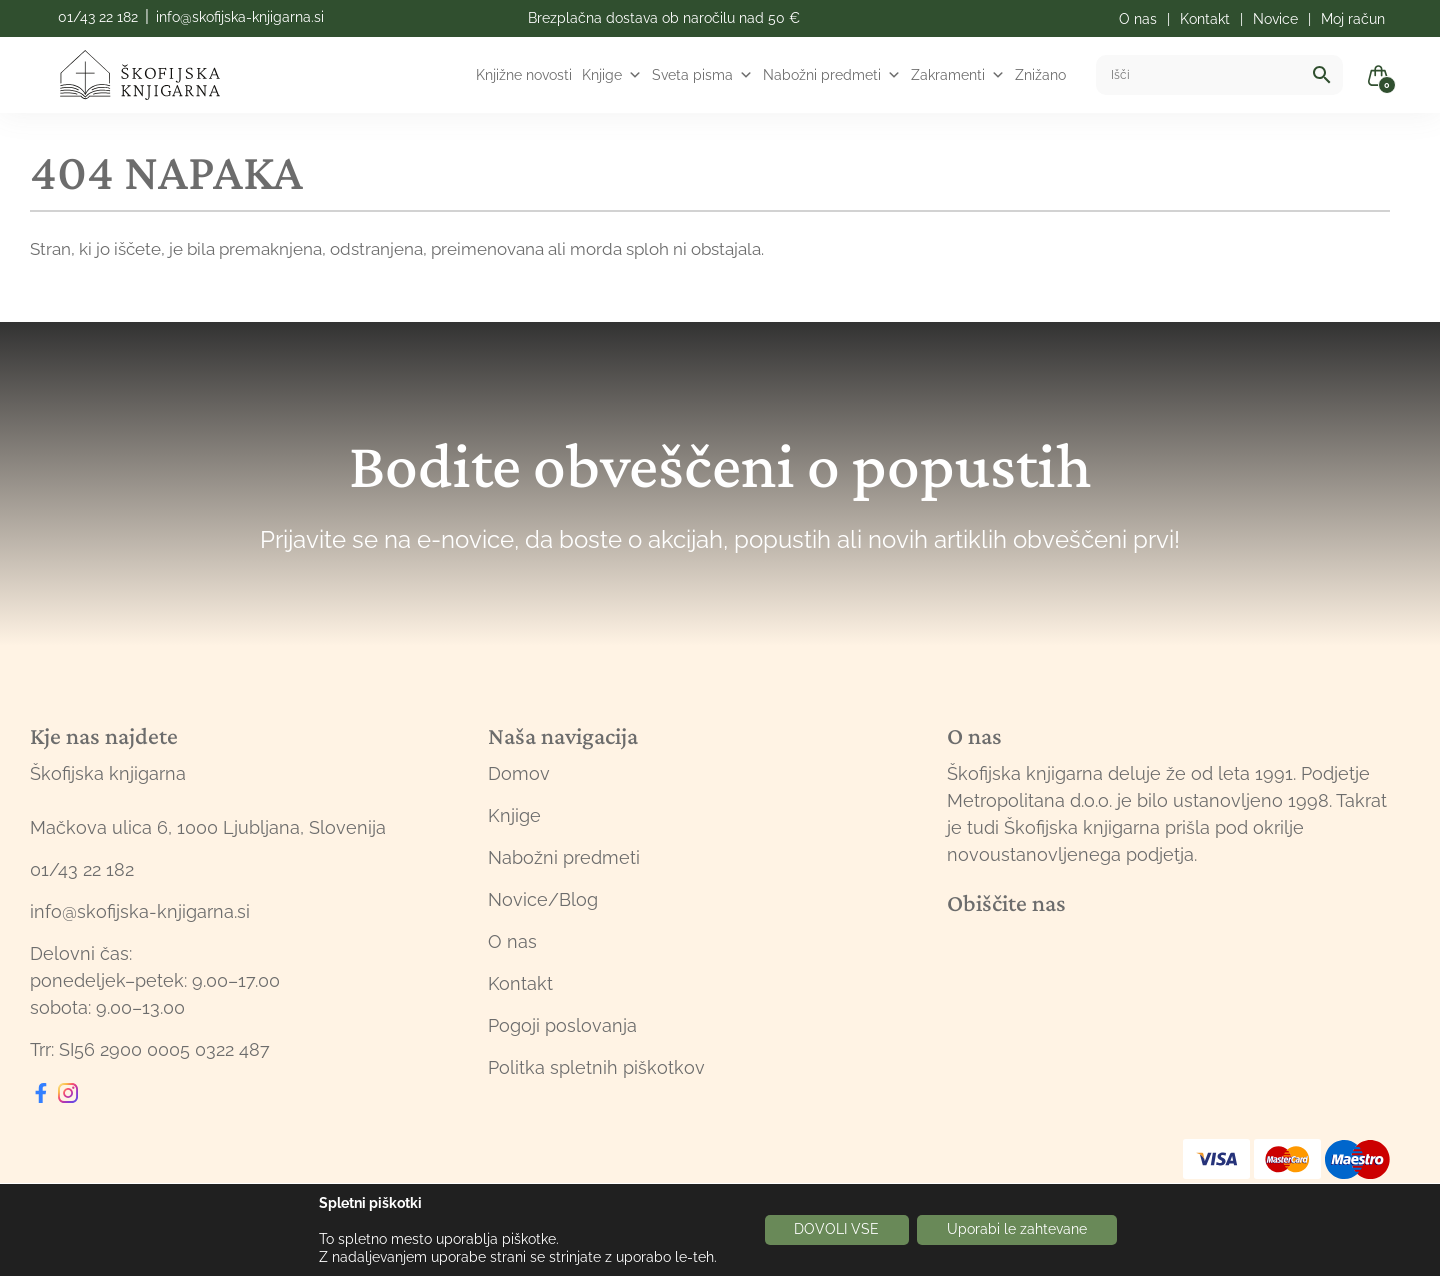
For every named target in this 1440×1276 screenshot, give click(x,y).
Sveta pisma (702, 75)
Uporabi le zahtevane (1017, 1230)
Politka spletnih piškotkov (596, 1067)
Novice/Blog (543, 899)
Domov (519, 773)
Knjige (612, 75)
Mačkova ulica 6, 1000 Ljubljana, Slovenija (208, 827)
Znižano (1040, 75)
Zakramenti (958, 75)
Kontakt (520, 983)
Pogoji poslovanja (562, 1025)
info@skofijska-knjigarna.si (240, 17)
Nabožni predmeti (832, 75)
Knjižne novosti (524, 75)
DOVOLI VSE (836, 1230)
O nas (512, 941)
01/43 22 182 (98, 17)
